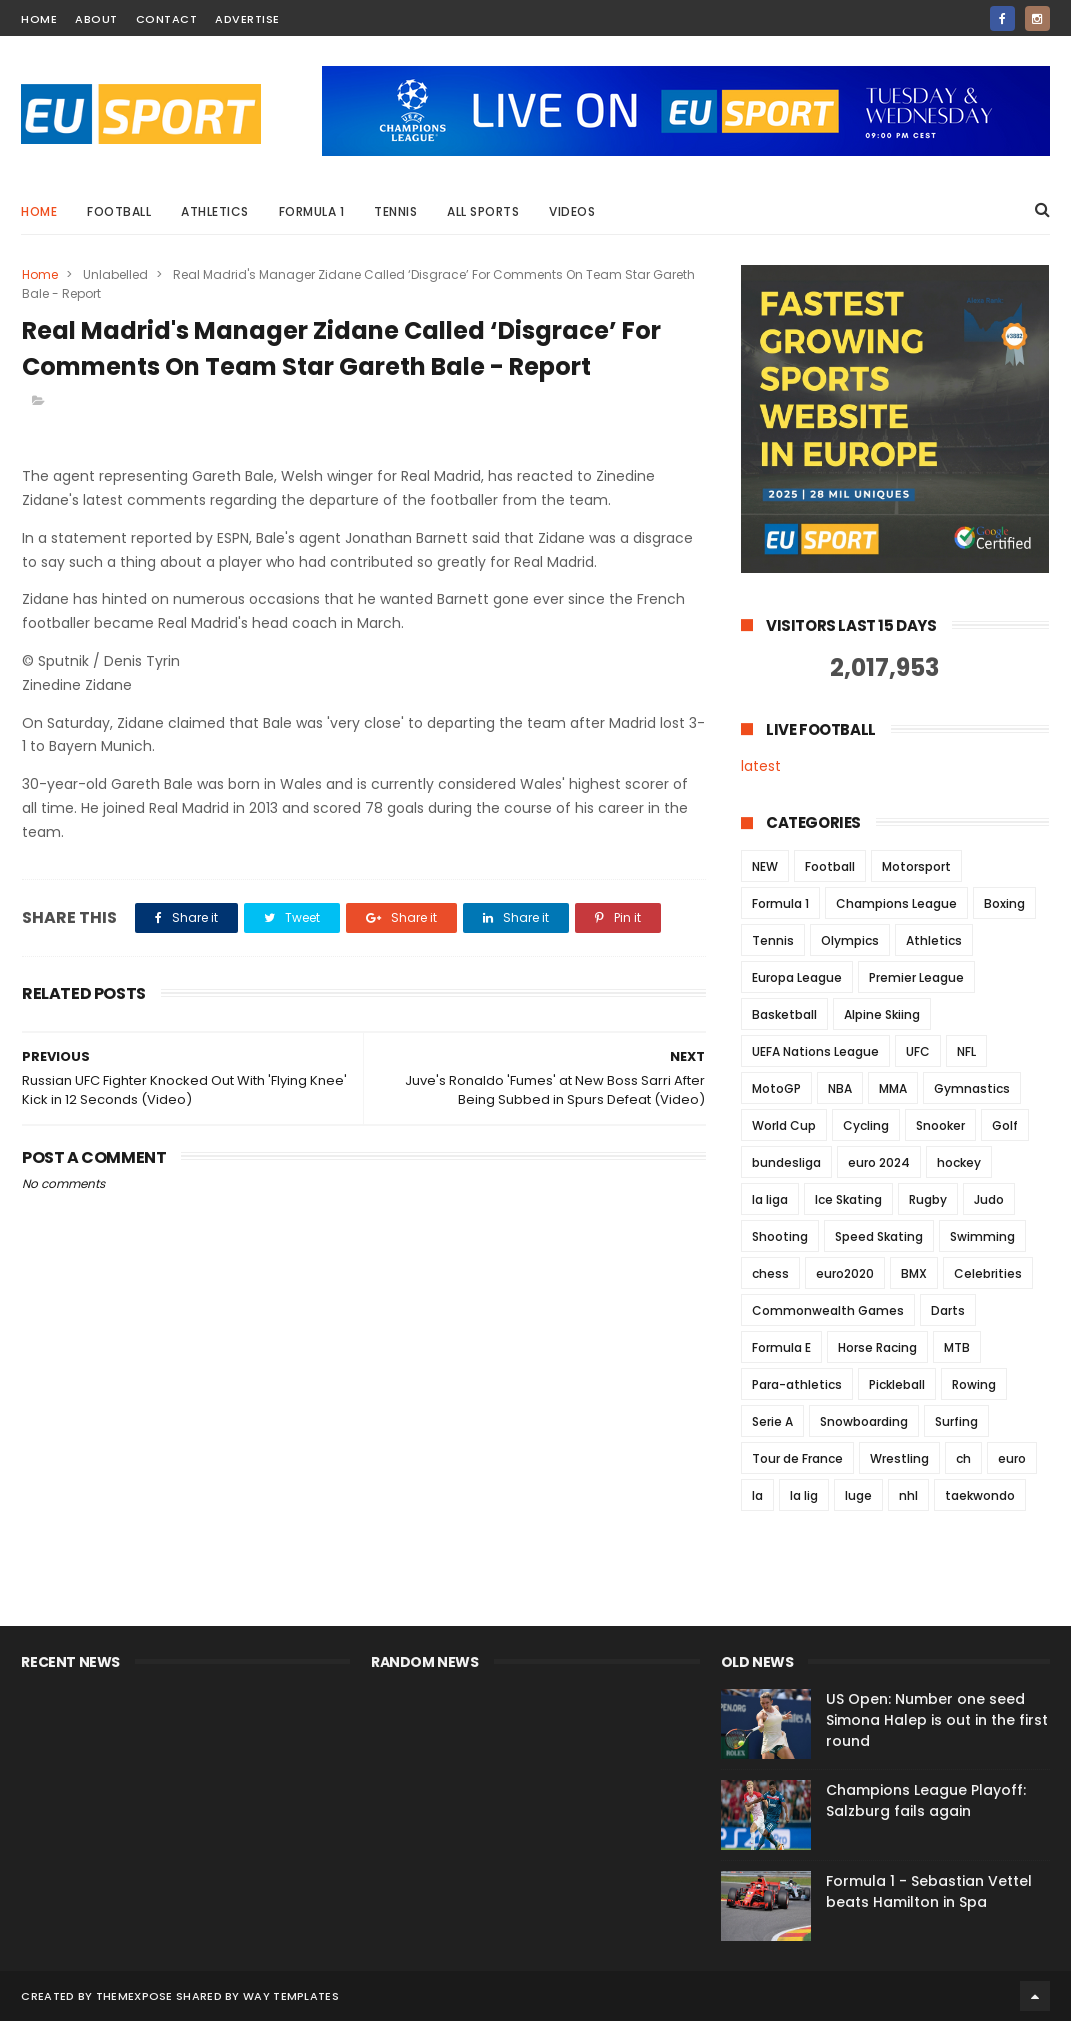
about (96, 19)
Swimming (982, 1236)
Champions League (896, 903)
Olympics (850, 940)
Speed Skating (879, 1236)
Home (39, 211)
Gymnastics (972, 1088)
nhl (908, 1495)
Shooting (780, 1236)
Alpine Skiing (882, 1014)
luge (858, 1495)
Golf (1005, 1125)
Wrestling (899, 1458)
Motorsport (916, 866)
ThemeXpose (134, 1996)
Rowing (974, 1384)
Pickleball (897, 1384)
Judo (989, 1199)
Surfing (956, 1421)
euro (1012, 1458)
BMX (914, 1273)
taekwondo (980, 1495)
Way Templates (291, 1996)
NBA (840, 1088)
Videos (572, 211)
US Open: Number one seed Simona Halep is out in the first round (937, 1720)
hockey (959, 1162)
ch (963, 1458)
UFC (918, 1051)
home (39, 19)
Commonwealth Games (828, 1310)
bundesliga (786, 1162)
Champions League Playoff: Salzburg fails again (926, 1800)
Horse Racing (877, 1347)
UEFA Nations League (815, 1051)
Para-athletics (797, 1384)
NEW (765, 866)
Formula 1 (312, 211)
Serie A (772, 1421)
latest (761, 766)
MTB (957, 1347)
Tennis (395, 211)
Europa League (797, 977)
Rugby (928, 1199)
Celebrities (988, 1273)
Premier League (916, 977)
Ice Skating (848, 1199)
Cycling (866, 1125)
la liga (770, 1199)
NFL (966, 1051)
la (757, 1495)
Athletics (215, 211)
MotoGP (776, 1088)
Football (119, 211)
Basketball (784, 1014)
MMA (893, 1088)
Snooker (940, 1125)
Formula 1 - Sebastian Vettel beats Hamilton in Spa (929, 1891)
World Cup (784, 1125)
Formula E (781, 1347)
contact (167, 19)
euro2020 (845, 1273)
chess (770, 1273)
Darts (948, 1310)
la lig (804, 1495)
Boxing (1004, 903)
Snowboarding (864, 1421)
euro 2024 (879, 1162)
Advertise (247, 19)
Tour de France (797, 1458)
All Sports (483, 211)
